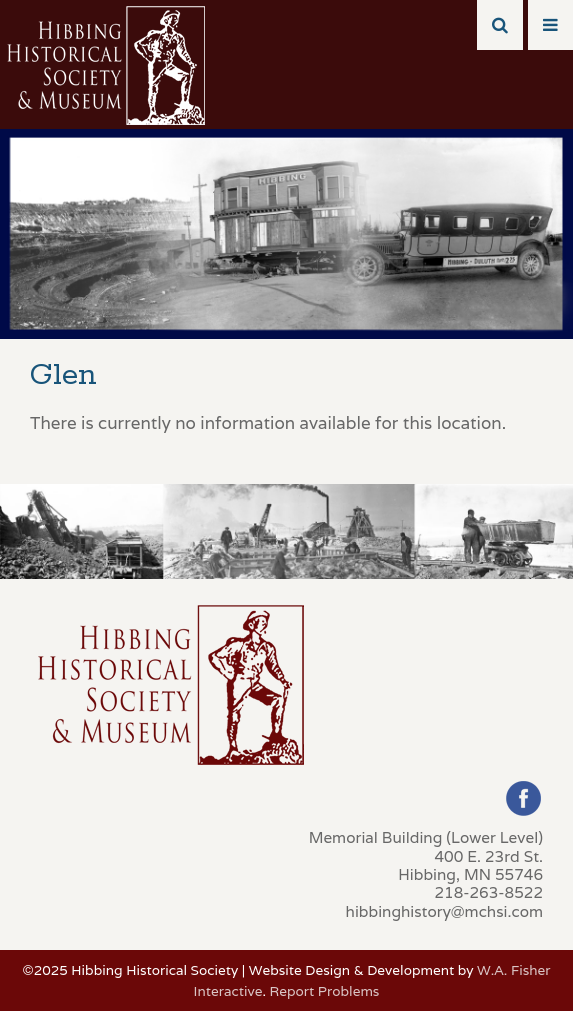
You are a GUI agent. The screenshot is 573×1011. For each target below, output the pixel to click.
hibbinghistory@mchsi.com (444, 911)
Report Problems (325, 991)
